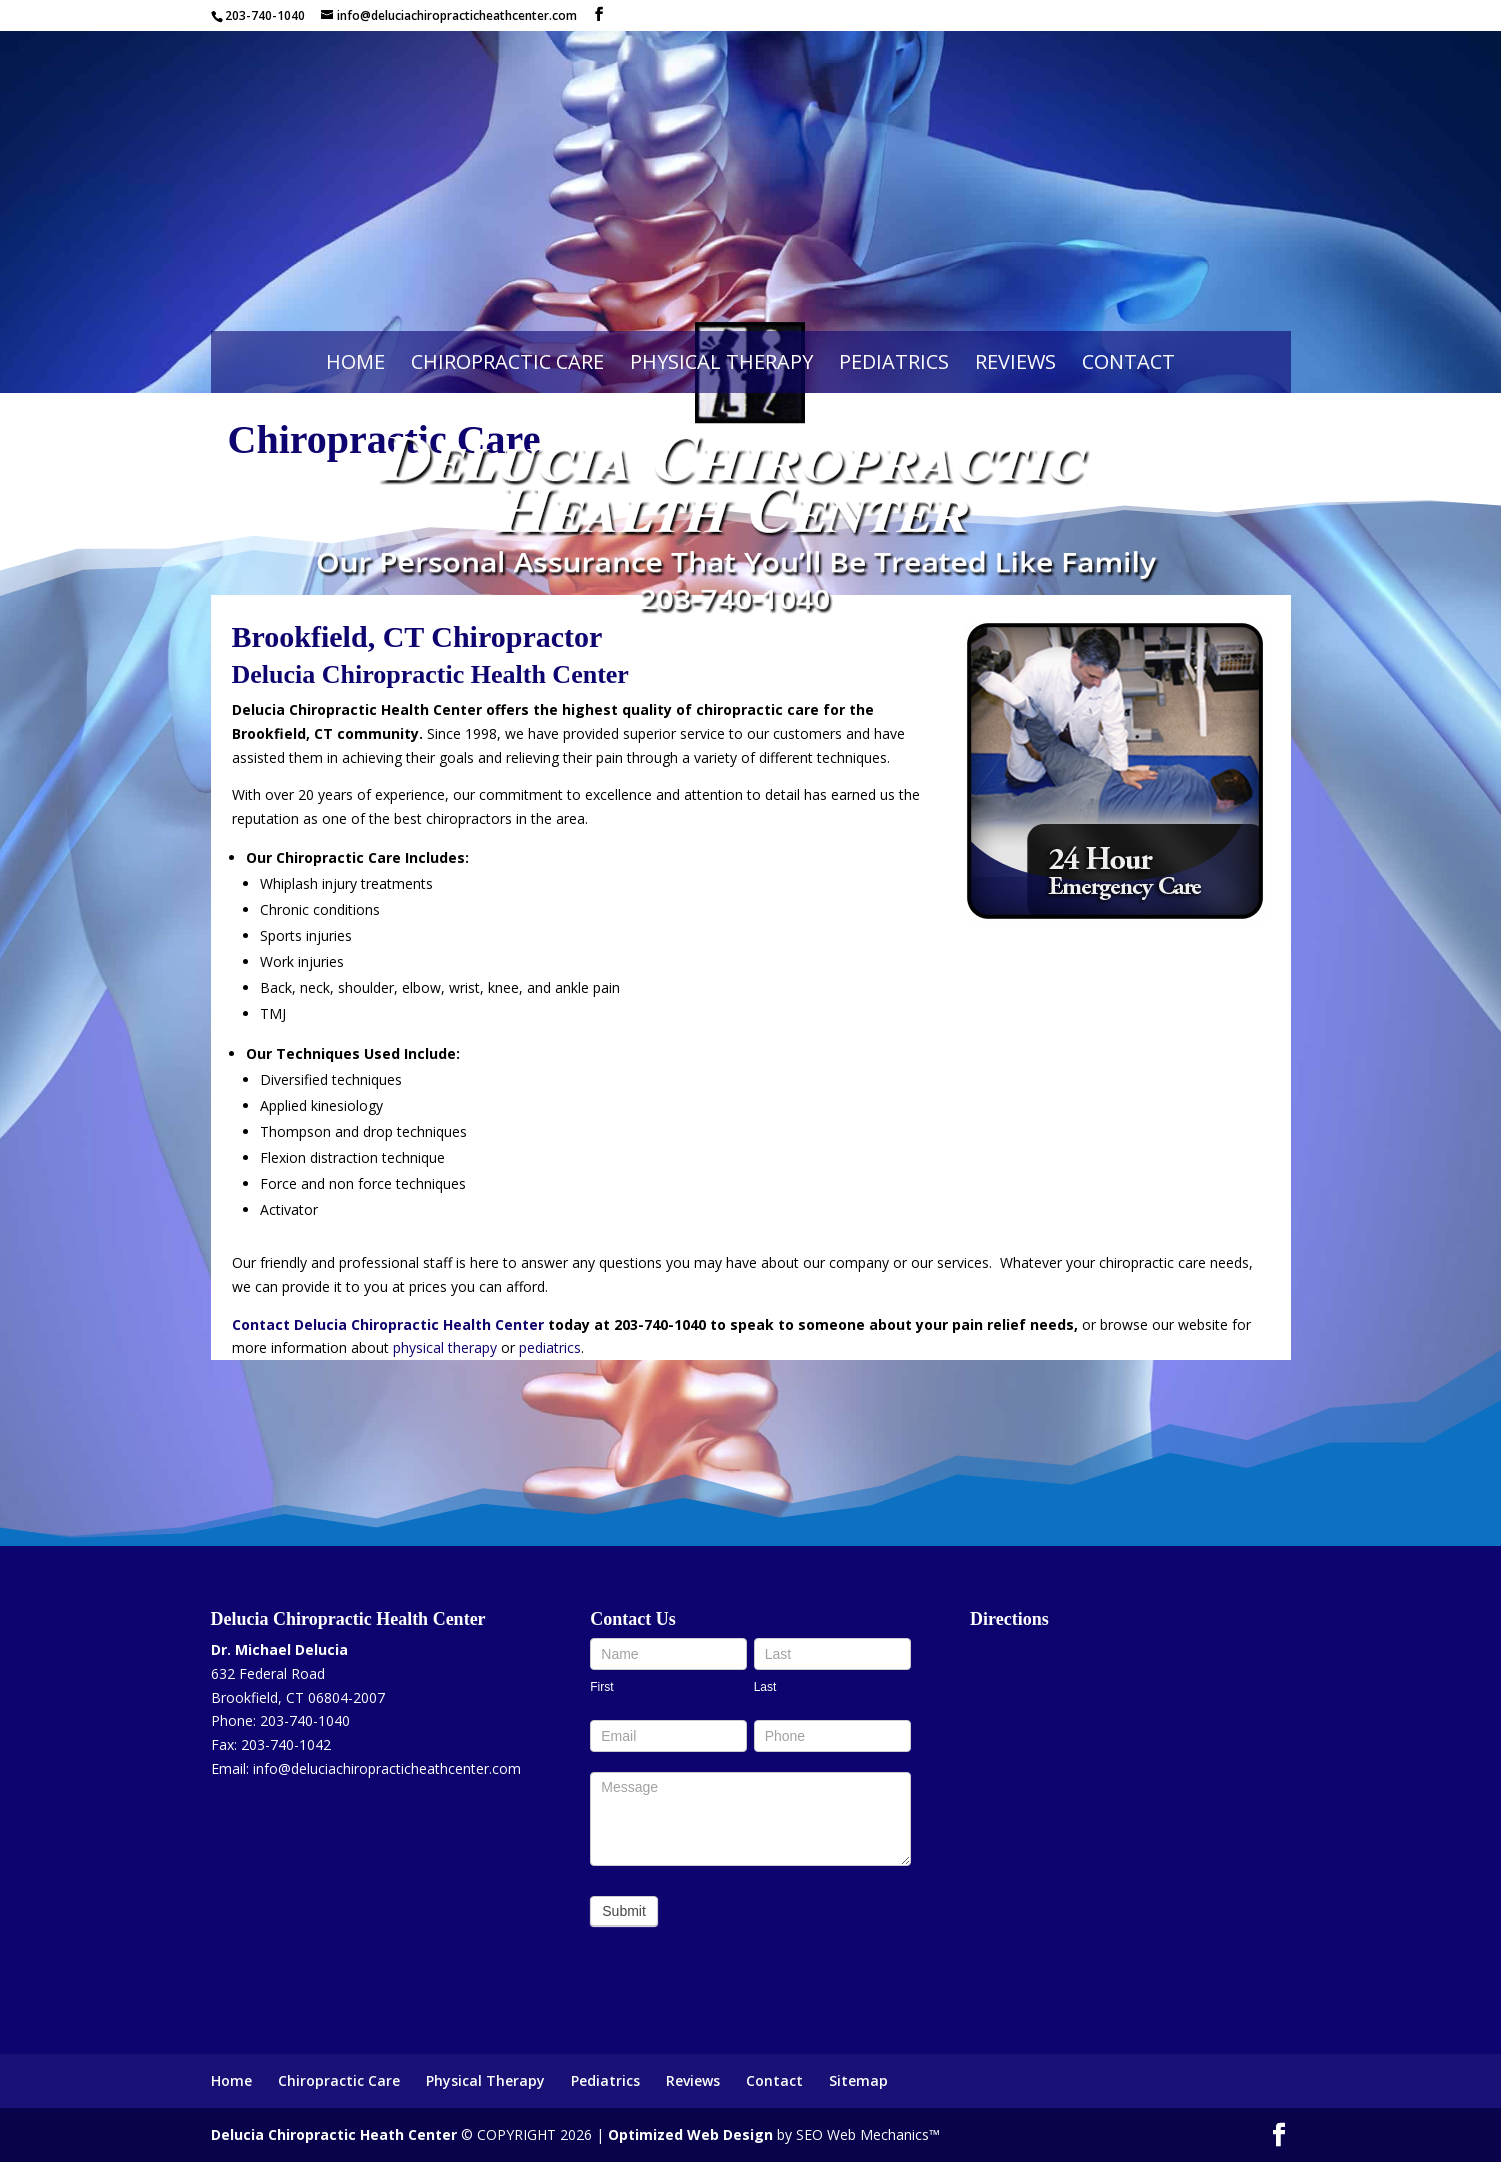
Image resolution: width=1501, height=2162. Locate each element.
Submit (624, 1911)
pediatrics (550, 1347)
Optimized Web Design (690, 2134)
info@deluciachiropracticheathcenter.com (387, 1768)
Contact (1128, 361)
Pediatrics (894, 361)
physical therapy (445, 1347)
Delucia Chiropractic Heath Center (334, 2134)
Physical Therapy (721, 361)
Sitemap (858, 2080)
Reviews (1015, 361)
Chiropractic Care (507, 361)
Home (355, 361)
